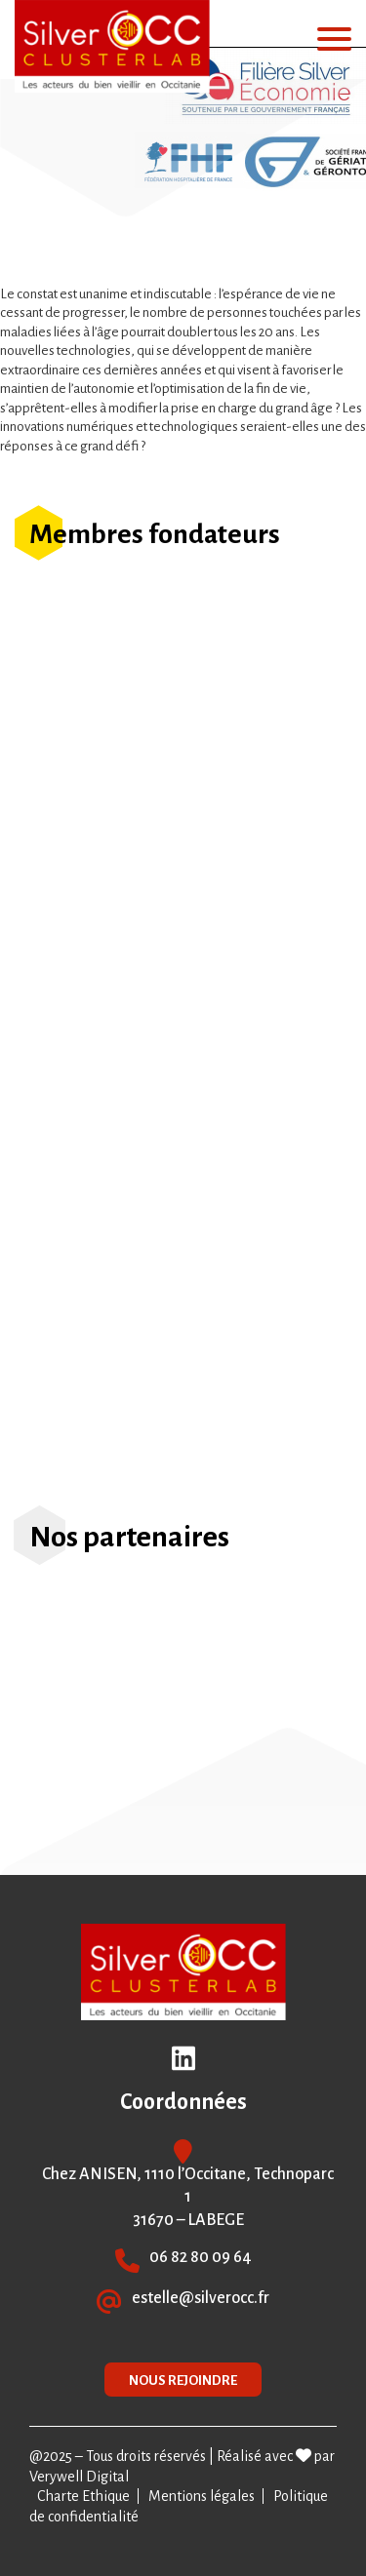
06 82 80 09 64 (200, 2257)
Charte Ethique (83, 2496)
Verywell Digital (79, 2476)
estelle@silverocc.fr (200, 2298)
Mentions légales (201, 2496)
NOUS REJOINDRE (183, 2380)
